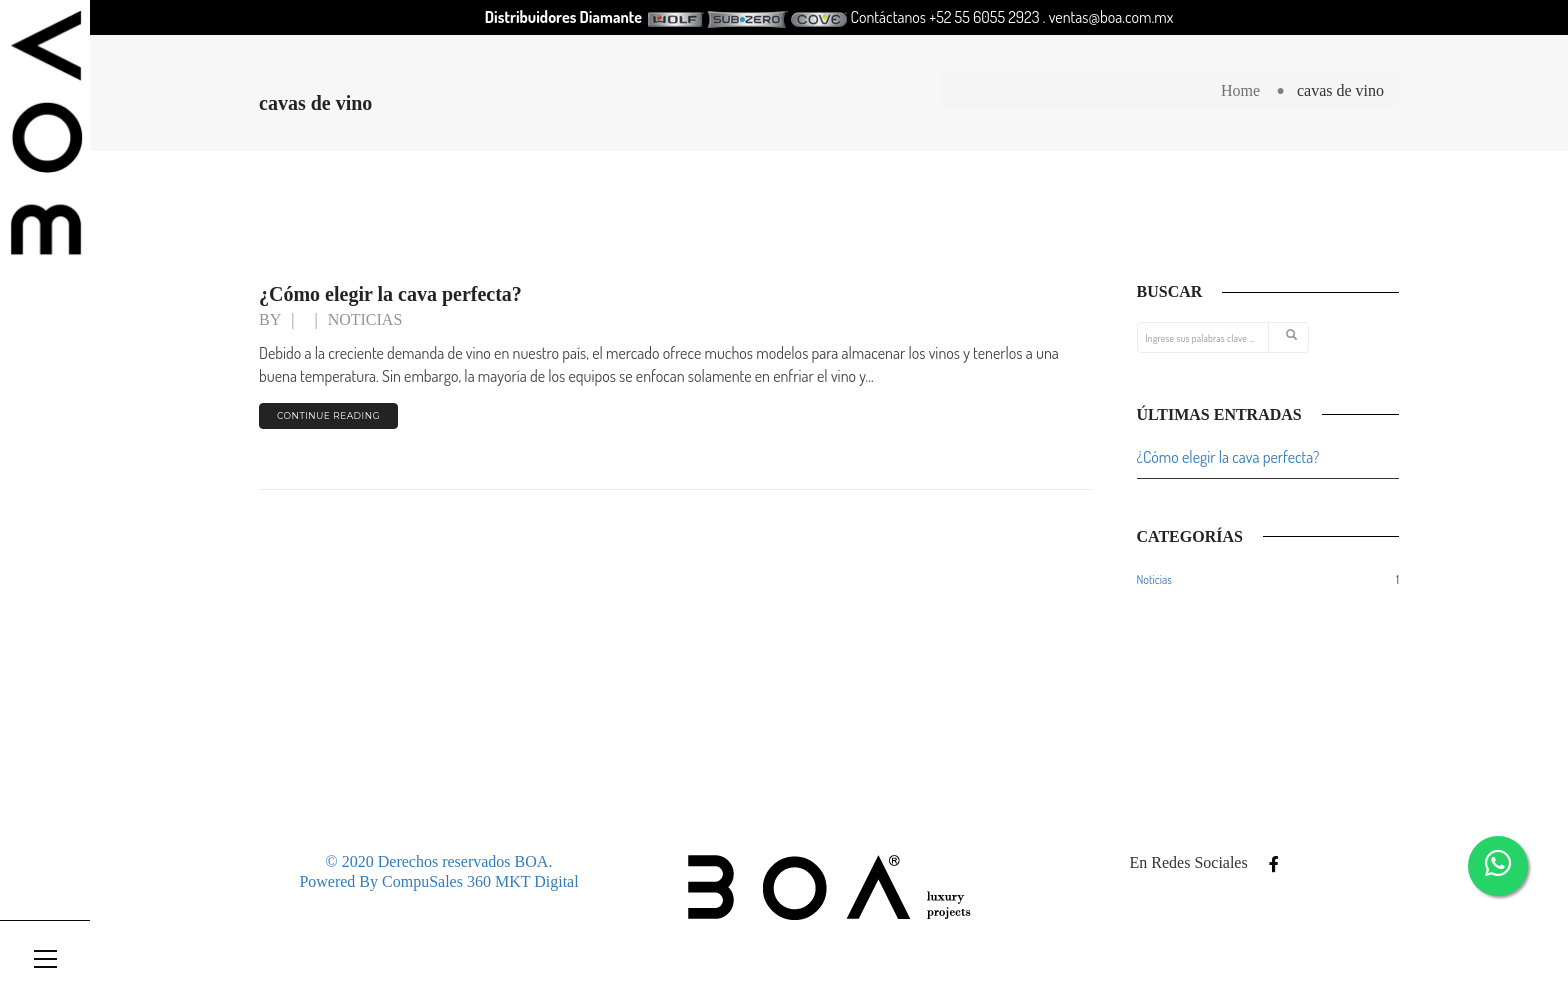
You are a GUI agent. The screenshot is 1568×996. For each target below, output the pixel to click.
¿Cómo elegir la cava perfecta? (390, 294)
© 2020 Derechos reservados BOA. (439, 861)
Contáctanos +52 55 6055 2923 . (950, 17)
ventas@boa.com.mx (1111, 17)
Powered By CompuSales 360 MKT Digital (438, 881)
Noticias (365, 320)
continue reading (328, 415)
